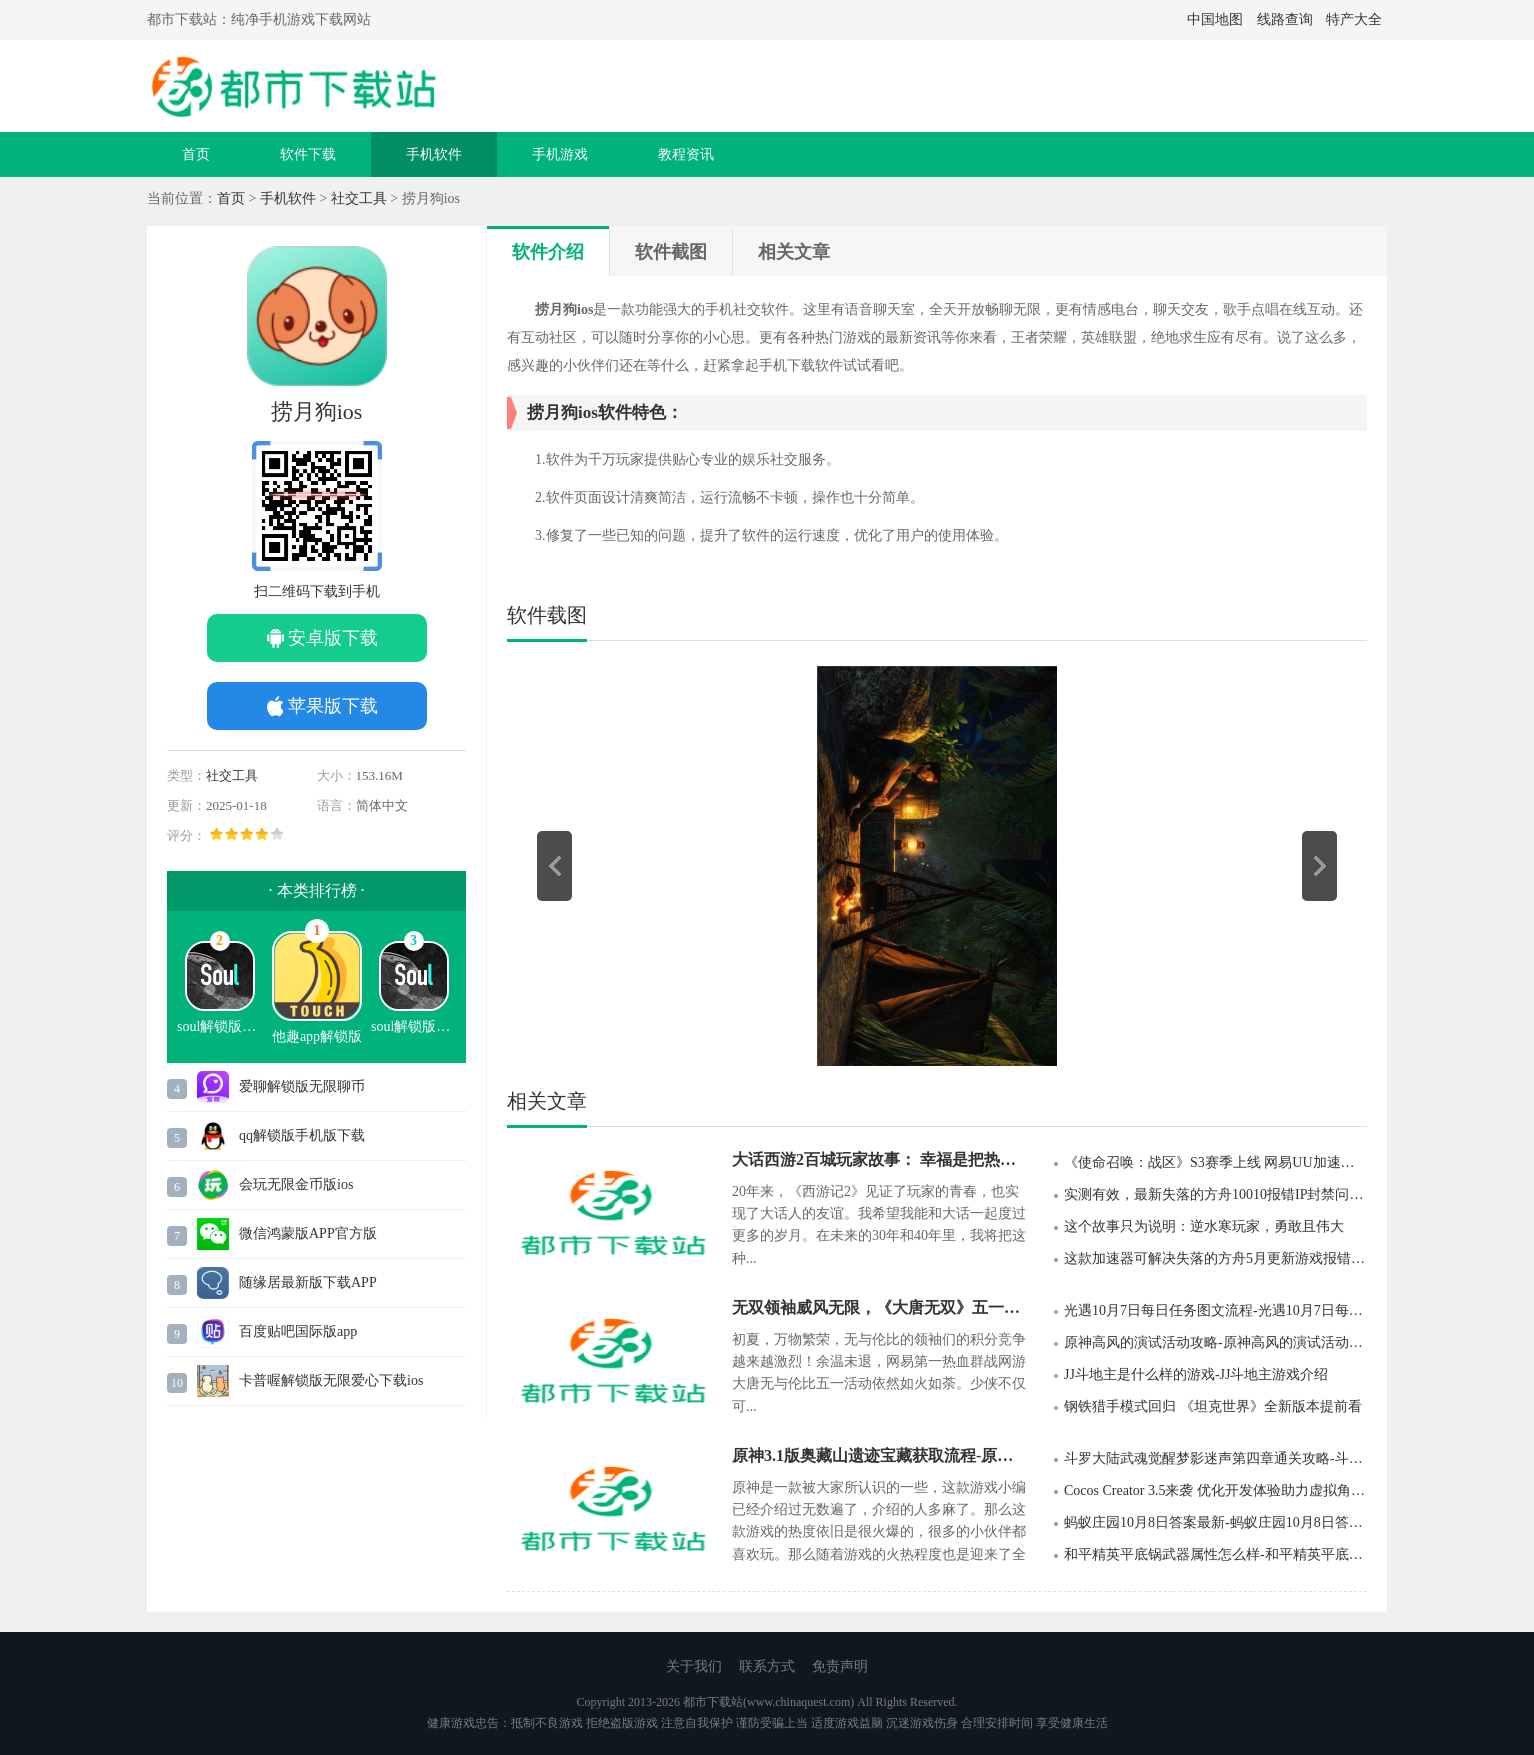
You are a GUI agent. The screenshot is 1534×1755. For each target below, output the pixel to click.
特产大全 (1354, 19)
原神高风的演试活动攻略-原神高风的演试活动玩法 (1215, 1342)
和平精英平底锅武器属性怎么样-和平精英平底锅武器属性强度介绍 (1215, 1554)
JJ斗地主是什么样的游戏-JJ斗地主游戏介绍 (1196, 1374)
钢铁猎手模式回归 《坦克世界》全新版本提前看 (1213, 1406)
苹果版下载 (333, 706)
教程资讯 (686, 154)
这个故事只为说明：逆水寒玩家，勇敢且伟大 (1204, 1226)
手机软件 (434, 154)
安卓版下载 (333, 638)
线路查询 (1285, 19)
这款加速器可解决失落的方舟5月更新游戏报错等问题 (1215, 1258)
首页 (196, 154)
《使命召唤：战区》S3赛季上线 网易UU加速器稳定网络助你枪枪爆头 (1215, 1162)
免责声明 (840, 1666)
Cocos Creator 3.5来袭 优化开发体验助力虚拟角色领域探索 (1215, 1490)
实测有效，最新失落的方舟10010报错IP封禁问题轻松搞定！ (1215, 1194)
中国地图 (1215, 19)
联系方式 (767, 1666)
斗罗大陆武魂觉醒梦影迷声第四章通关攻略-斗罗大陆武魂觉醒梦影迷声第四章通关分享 (1215, 1458)
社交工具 (359, 198)
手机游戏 (560, 154)
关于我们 (694, 1666)
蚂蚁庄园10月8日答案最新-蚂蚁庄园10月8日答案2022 (1215, 1522)
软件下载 (308, 154)
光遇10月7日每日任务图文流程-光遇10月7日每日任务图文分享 (1215, 1310)
